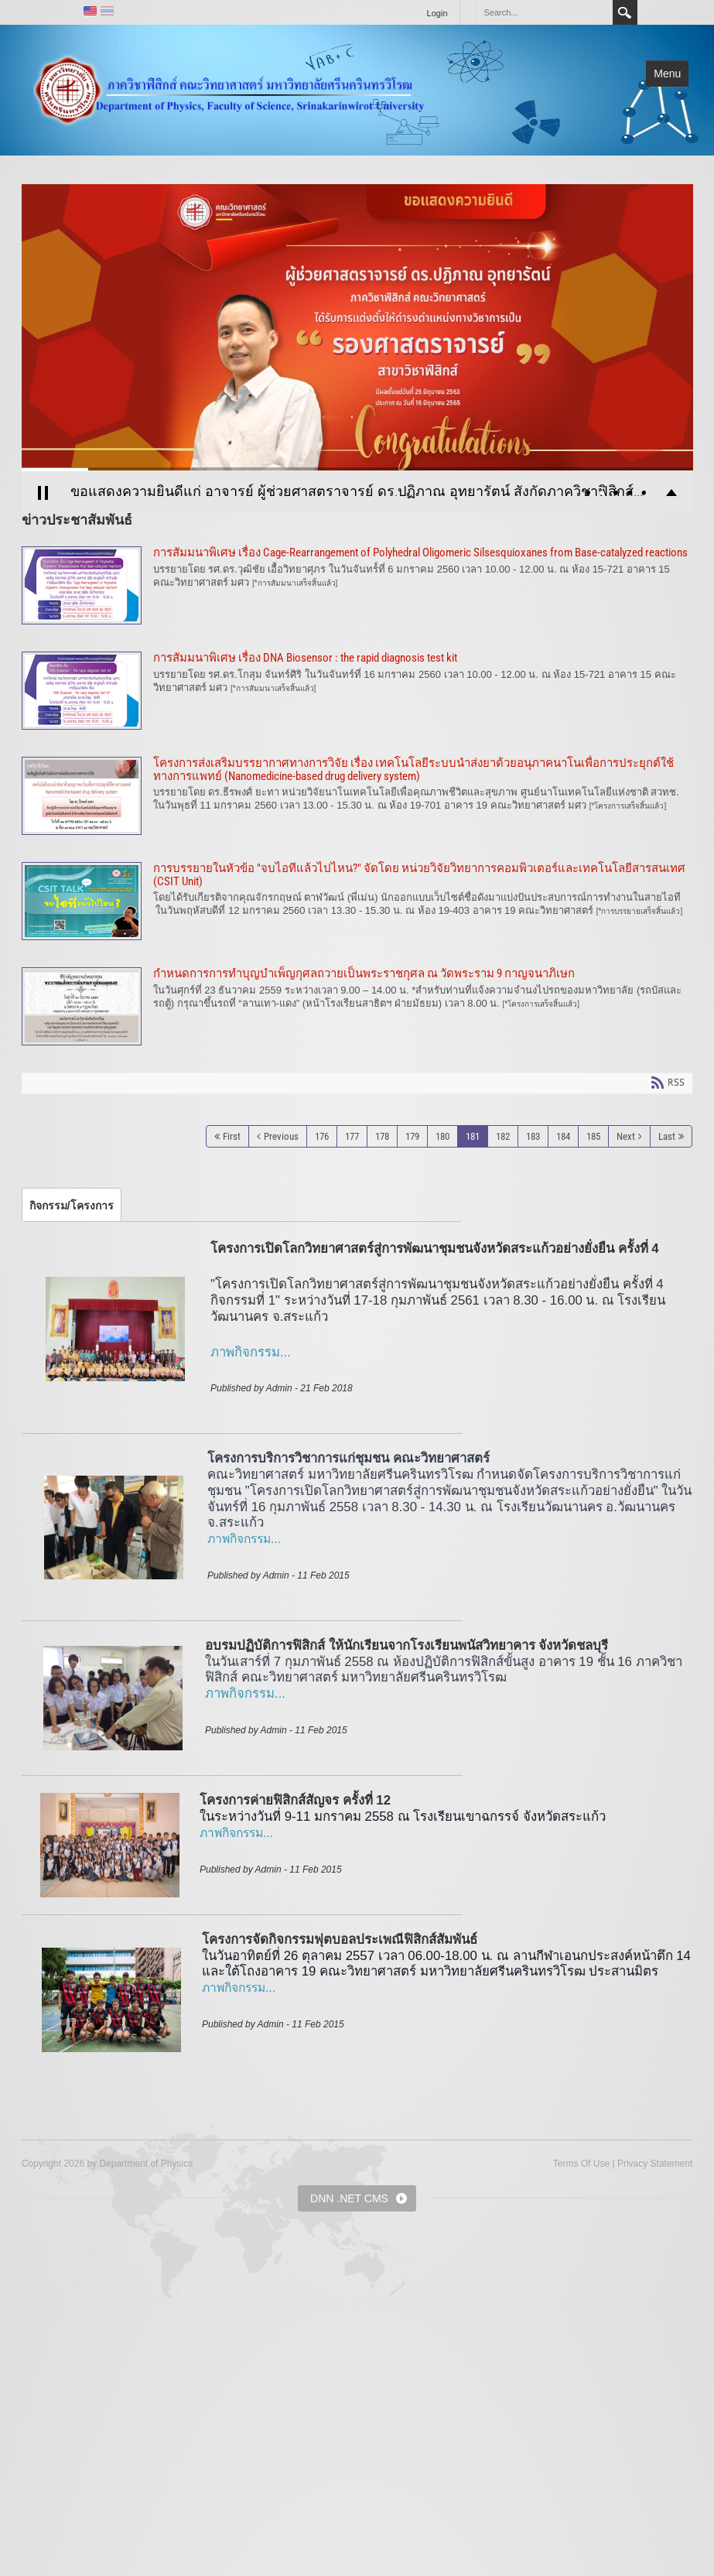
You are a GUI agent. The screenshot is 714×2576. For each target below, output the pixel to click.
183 (533, 1136)
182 (503, 1136)
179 (412, 1136)
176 (322, 1136)
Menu (667, 73)
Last (666, 1136)
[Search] (544, 12)
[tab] (71, 1205)
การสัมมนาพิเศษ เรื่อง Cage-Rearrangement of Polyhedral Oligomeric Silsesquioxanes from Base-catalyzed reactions (357, 585)
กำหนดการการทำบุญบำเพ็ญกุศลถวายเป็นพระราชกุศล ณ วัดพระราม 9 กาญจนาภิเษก (357, 1006)
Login (437, 13)
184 (563, 1136)
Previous (281, 1136)
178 (382, 1136)
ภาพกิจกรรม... (244, 1538)
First (232, 1136)
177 (352, 1136)
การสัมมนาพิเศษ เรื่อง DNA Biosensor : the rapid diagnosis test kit (357, 691)
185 (593, 1136)
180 (442, 1136)
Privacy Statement (654, 2163)
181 (473, 1136)
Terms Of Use (581, 2163)
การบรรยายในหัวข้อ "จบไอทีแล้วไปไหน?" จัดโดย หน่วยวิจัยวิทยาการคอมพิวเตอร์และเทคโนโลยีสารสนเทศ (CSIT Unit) (357, 901)
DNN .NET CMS (349, 2198)
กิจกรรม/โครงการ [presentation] (71, 1205)
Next (626, 1136)
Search (625, 12)
